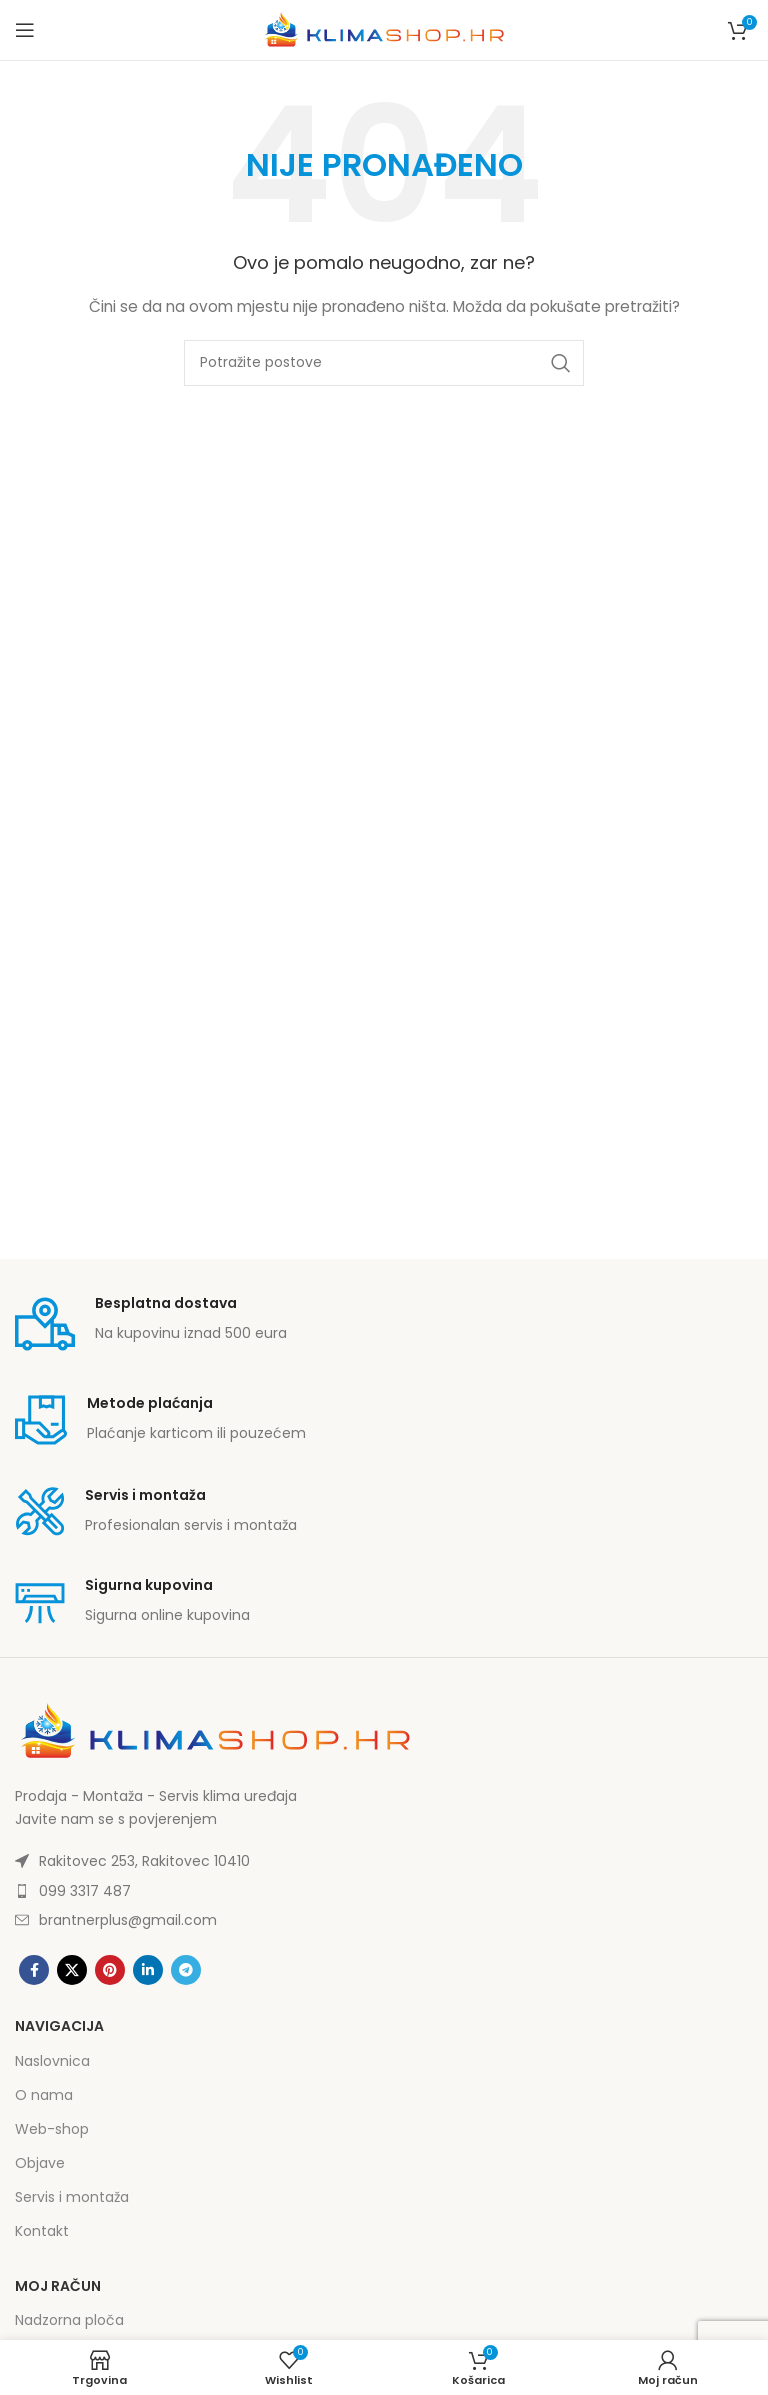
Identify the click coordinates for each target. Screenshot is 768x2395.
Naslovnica (52, 2061)
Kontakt (42, 2231)
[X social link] (72, 1970)
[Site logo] (384, 29)
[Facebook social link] (34, 1970)
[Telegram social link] (186, 1970)
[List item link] (384, 1861)
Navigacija (59, 2026)
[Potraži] (384, 363)
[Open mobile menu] (25, 30)
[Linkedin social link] (148, 1970)
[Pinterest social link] (110, 1970)
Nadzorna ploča (69, 2320)
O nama (44, 2095)
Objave (40, 2163)
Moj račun (58, 2286)
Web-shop (52, 2129)
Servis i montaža (72, 2197)
